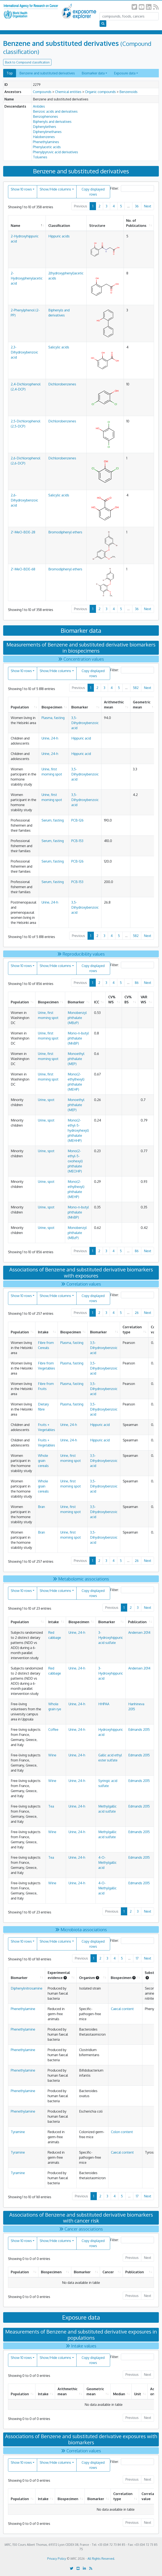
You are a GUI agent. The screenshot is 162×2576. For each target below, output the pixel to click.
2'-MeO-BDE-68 (23, 569)
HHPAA (103, 1704)
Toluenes (40, 157)
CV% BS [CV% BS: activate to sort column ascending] (128, 999)
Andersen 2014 (139, 1632)
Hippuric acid (81, 738)
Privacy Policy (56, 2558)
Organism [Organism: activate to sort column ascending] (89, 1978)
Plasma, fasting (53, 718)
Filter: (132, 188)
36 (137, 206)
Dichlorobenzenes (62, 384)
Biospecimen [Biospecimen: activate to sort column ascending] (52, 707)
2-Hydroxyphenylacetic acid (27, 278)
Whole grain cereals (43, 1460)
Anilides (39, 106)
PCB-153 (77, 841)
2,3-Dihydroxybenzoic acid (24, 352)
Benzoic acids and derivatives (55, 111)
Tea (51, 1806)
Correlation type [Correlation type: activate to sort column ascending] (132, 1329)
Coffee (53, 1729)
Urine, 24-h (50, 738)
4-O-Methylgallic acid (107, 1862)
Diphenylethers (44, 127)
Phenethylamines (46, 142)
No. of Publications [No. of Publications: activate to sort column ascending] (136, 223)
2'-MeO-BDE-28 (23, 532)
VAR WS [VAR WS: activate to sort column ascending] (144, 999)
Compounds (42, 92)
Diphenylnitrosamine (26, 1988)
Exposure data (124, 73)
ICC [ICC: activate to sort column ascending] (96, 1002)
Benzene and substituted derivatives (47, 73)
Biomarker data (93, 73)
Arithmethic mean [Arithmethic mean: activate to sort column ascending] (114, 704)
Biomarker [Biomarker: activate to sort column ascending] (79, 707)
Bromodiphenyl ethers (65, 532)
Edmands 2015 (139, 1729)
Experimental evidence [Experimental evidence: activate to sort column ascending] (59, 1975)
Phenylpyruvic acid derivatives (55, 152)
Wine (52, 1755)
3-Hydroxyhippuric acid (110, 1673)
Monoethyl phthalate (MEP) (76, 1059)
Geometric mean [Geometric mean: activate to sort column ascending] (141, 704)
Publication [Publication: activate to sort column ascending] (137, 1622)
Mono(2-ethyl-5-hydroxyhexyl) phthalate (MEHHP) (78, 1130)
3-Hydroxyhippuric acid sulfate (110, 1637)
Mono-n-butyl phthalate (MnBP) (78, 1038)
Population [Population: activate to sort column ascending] (20, 707)
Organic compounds (100, 92)
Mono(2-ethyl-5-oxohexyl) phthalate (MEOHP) (75, 1161)
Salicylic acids (58, 347)
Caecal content (122, 2009)
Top (10, 73)
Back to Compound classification (27, 62)
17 (137, 1958)
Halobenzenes (44, 137)
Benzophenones (45, 116)
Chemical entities (68, 92)
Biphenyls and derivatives (52, 121)
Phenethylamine (23, 2009)
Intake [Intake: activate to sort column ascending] (43, 1332)
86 (137, 983)
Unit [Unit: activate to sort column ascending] (137, 2394)
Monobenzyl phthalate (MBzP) (77, 1018)
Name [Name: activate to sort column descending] (15, 225)
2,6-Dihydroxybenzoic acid (24, 500)
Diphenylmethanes (47, 132)
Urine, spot (46, 1100)
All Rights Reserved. (101, 2558)
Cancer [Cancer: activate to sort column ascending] (108, 2272)
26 (137, 1313)
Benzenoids (128, 92)
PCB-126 (77, 820)
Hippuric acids (59, 236)
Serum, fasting (53, 820)
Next (147, 206)
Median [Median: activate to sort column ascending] (119, 2394)
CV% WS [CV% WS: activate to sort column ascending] (111, 999)
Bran (41, 1507)
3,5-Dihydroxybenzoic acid (85, 723)
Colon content (122, 2132)
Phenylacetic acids (47, 147)
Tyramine (18, 2132)
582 (136, 688)
